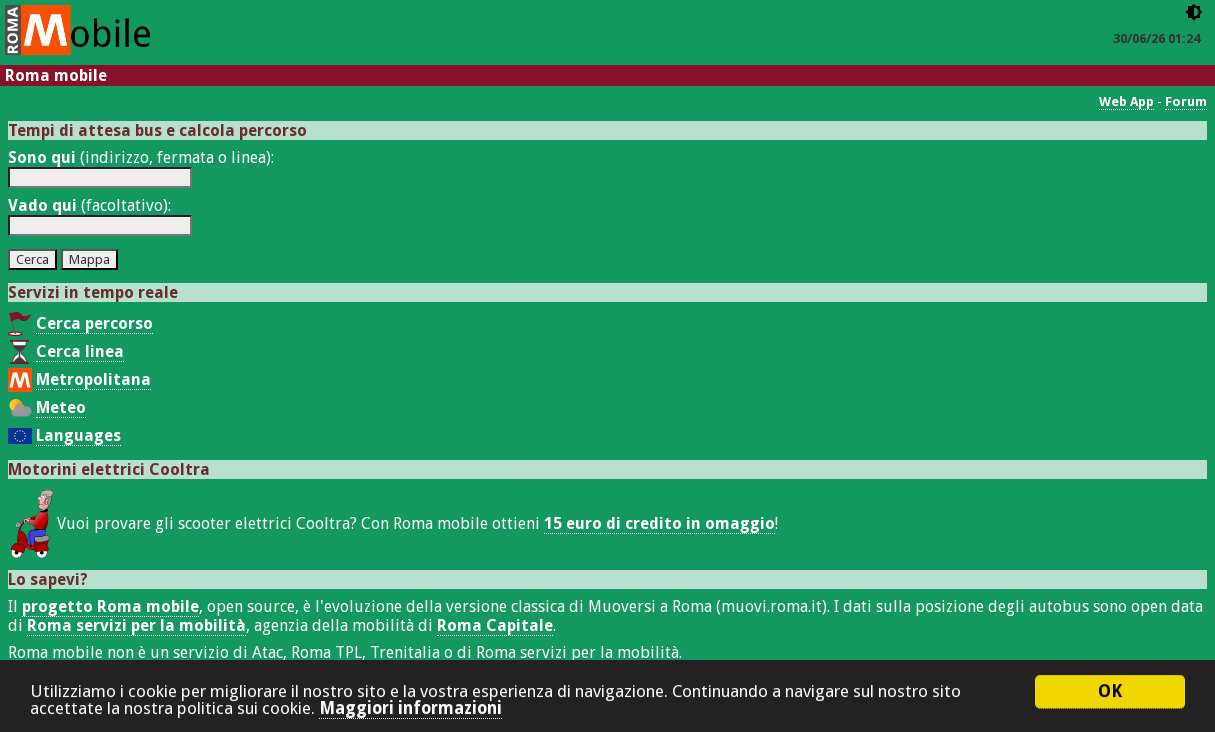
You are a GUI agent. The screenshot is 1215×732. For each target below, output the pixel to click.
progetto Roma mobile (110, 606)
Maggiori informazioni (410, 709)
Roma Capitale (495, 625)
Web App (1126, 101)
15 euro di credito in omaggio (659, 523)
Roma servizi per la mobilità (136, 625)
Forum (1186, 101)
